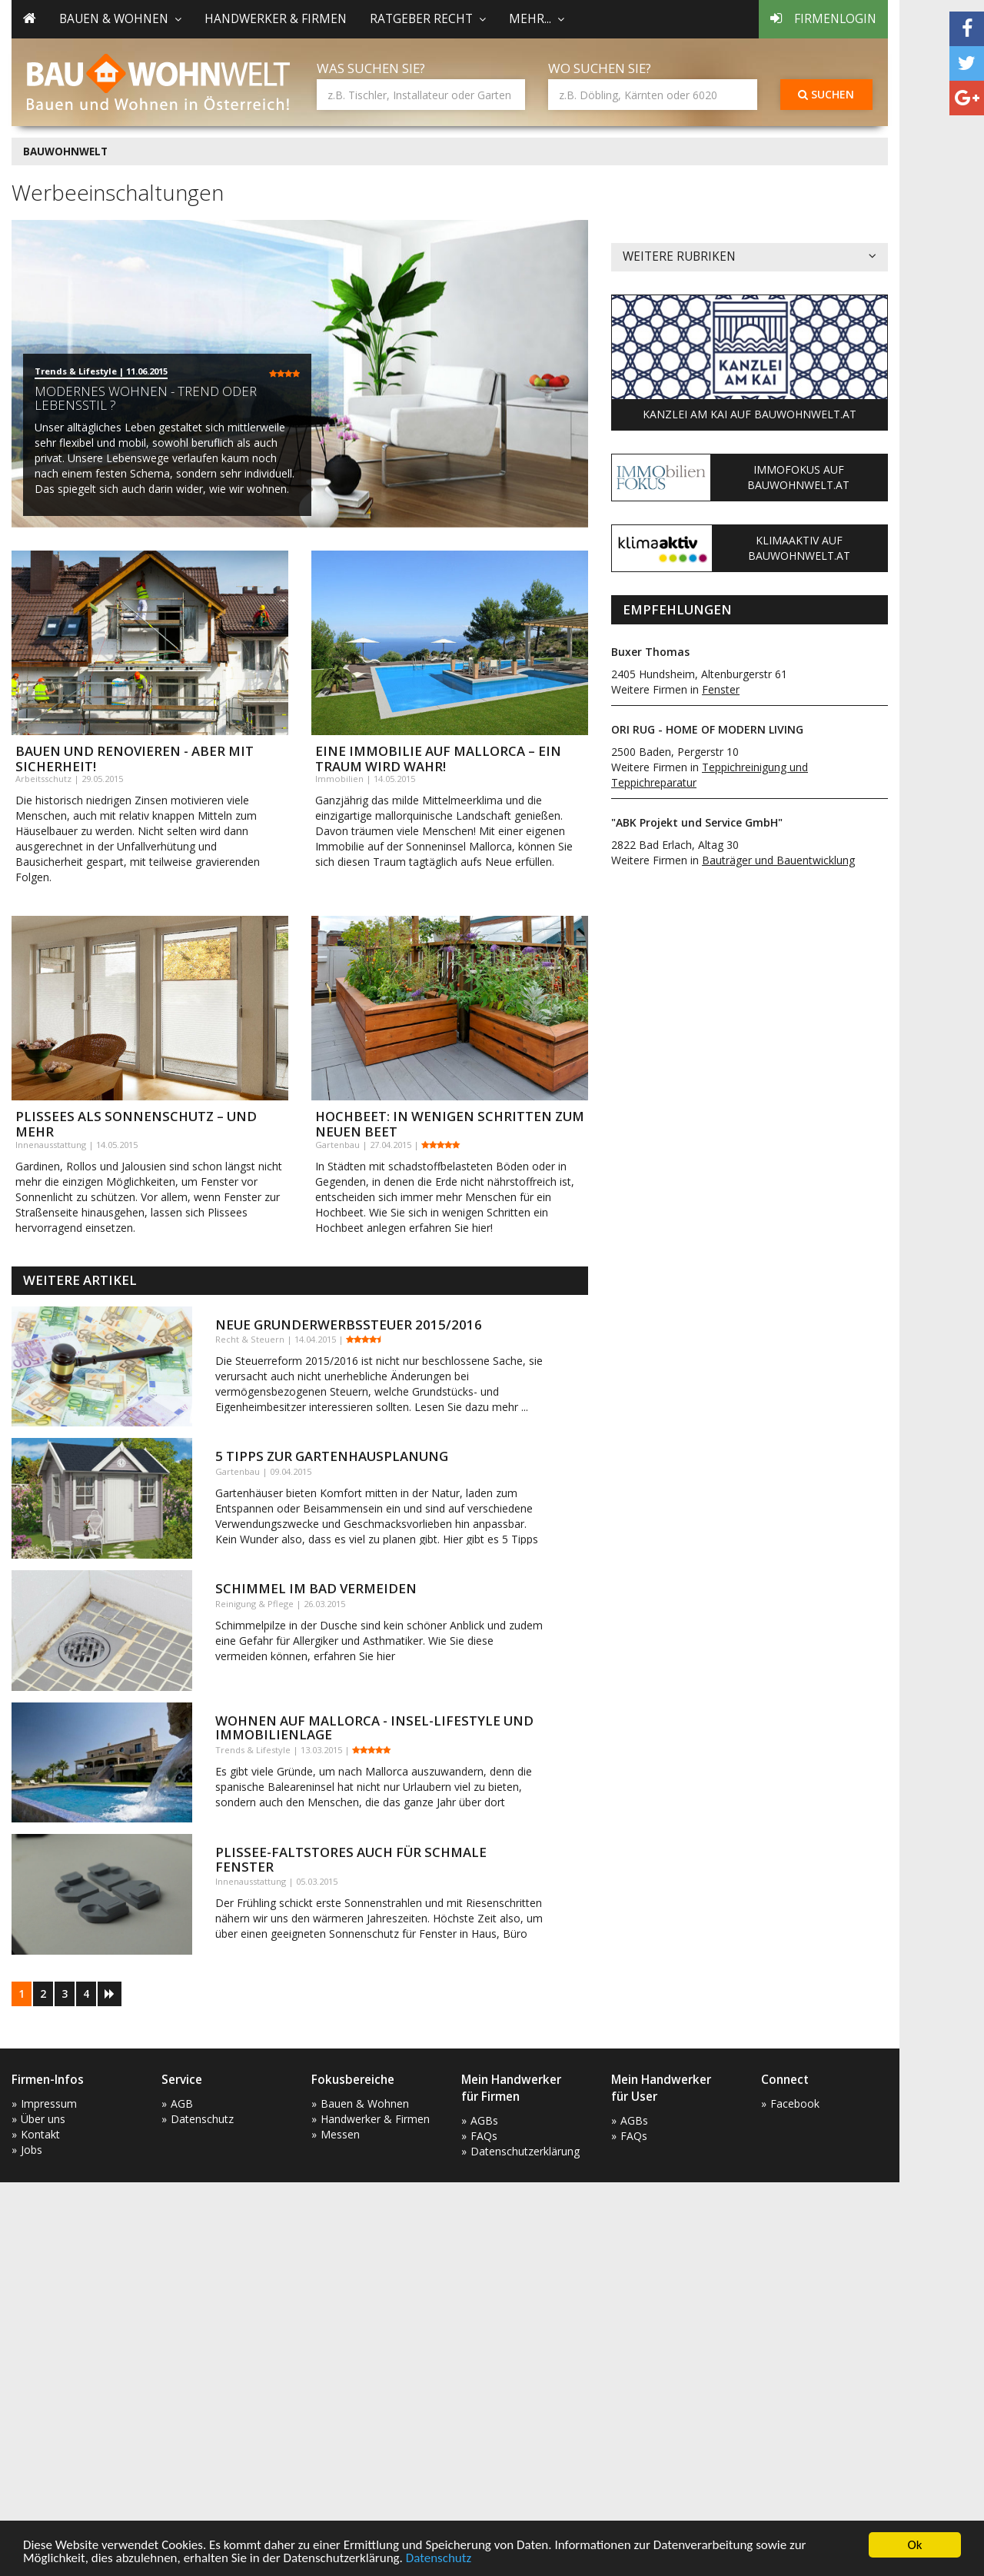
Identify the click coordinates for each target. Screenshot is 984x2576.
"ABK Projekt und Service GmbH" (697, 822)
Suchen (826, 94)
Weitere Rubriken (749, 257)
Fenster (721, 689)
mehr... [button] (536, 19)
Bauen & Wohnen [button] (120, 19)
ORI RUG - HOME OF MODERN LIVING (707, 729)
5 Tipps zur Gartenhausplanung (331, 1456)
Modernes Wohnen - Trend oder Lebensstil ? (146, 398)
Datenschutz (438, 2560)
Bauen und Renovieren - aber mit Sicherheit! (134, 758)
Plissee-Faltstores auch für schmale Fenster (351, 1859)
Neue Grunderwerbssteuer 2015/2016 (348, 1324)
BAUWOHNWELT (65, 151)
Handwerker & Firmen (275, 19)
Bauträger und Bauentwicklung (778, 860)
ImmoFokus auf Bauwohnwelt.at (798, 477)
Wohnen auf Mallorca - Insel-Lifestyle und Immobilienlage (374, 1727)
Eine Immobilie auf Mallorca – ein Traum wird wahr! (438, 758)
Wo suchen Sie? (599, 68)
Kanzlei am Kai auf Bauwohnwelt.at (749, 414)
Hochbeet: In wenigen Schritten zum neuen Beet (449, 1123)
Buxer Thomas (650, 651)
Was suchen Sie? (371, 68)
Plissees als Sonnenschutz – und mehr (136, 1123)
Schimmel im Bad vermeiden (316, 1588)
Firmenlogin (823, 19)
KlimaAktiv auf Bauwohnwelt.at (799, 548)
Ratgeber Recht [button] (428, 19)
